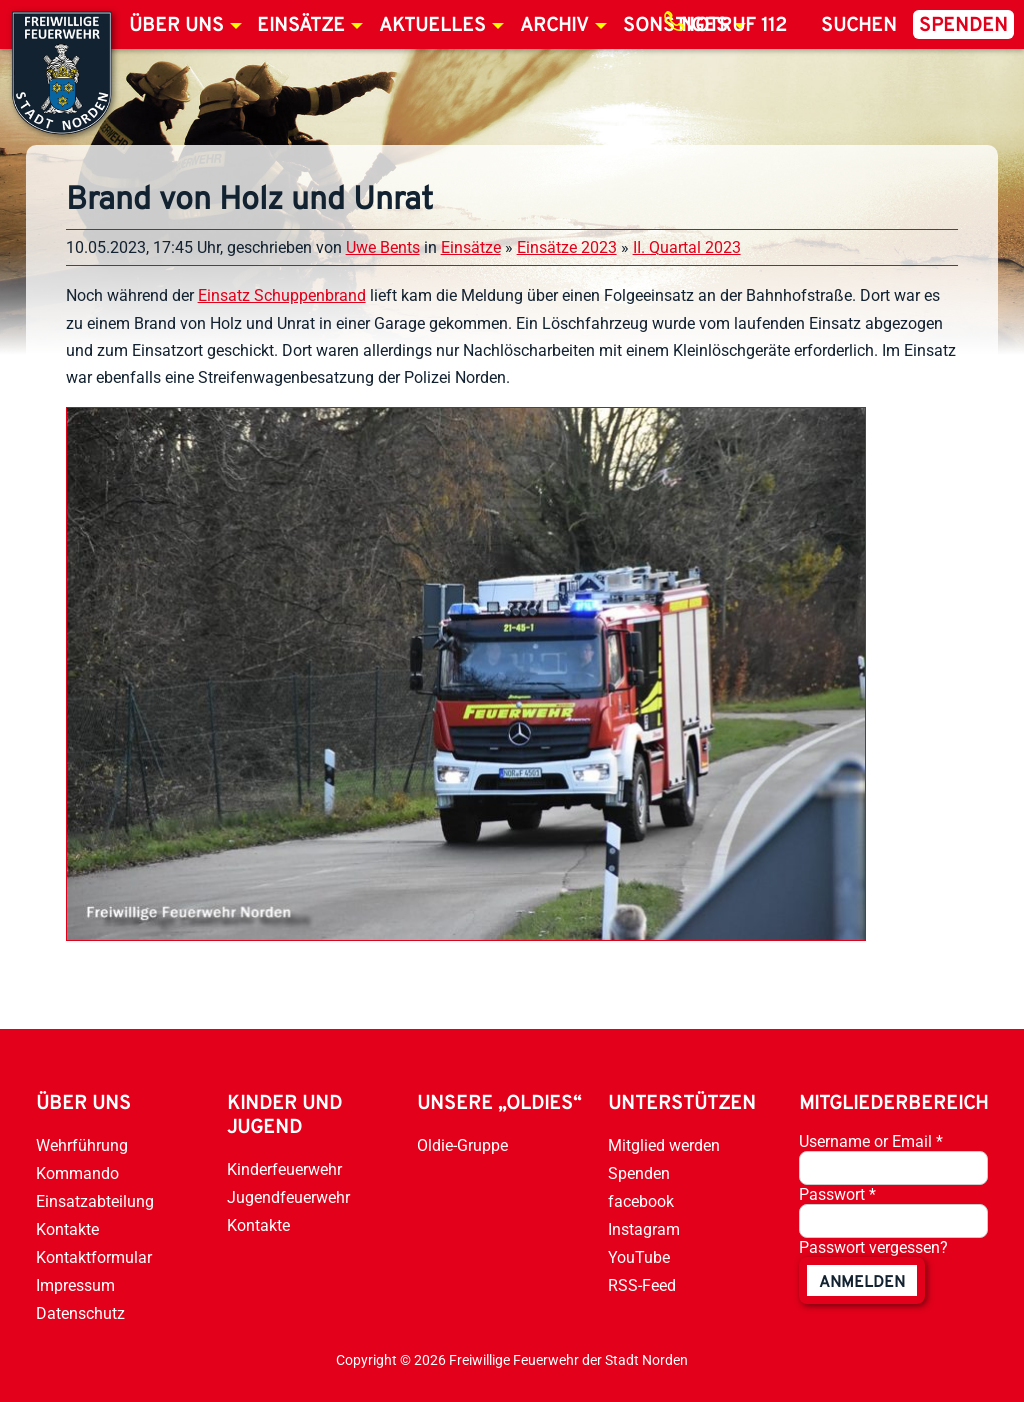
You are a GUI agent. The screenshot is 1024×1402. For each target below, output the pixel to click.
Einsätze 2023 (567, 247)
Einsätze (301, 26)
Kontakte (67, 1229)
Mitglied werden (664, 1145)
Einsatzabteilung (95, 1201)
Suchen (859, 26)
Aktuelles (432, 26)
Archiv (554, 26)
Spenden (963, 26)
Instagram (644, 1229)
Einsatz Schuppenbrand (282, 295)
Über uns (176, 26)
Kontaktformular (94, 1257)
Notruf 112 (734, 26)
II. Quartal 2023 (687, 247)
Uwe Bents (383, 247)
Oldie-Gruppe (462, 1145)
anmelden (862, 1283)
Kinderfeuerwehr (284, 1169)
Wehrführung (82, 1145)
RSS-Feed (642, 1285)
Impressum (75, 1285)
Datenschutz (80, 1313)
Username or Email (871, 1141)
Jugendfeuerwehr (288, 1197)
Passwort (837, 1194)
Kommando (77, 1173)
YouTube (639, 1257)
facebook (641, 1201)
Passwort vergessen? (873, 1247)
